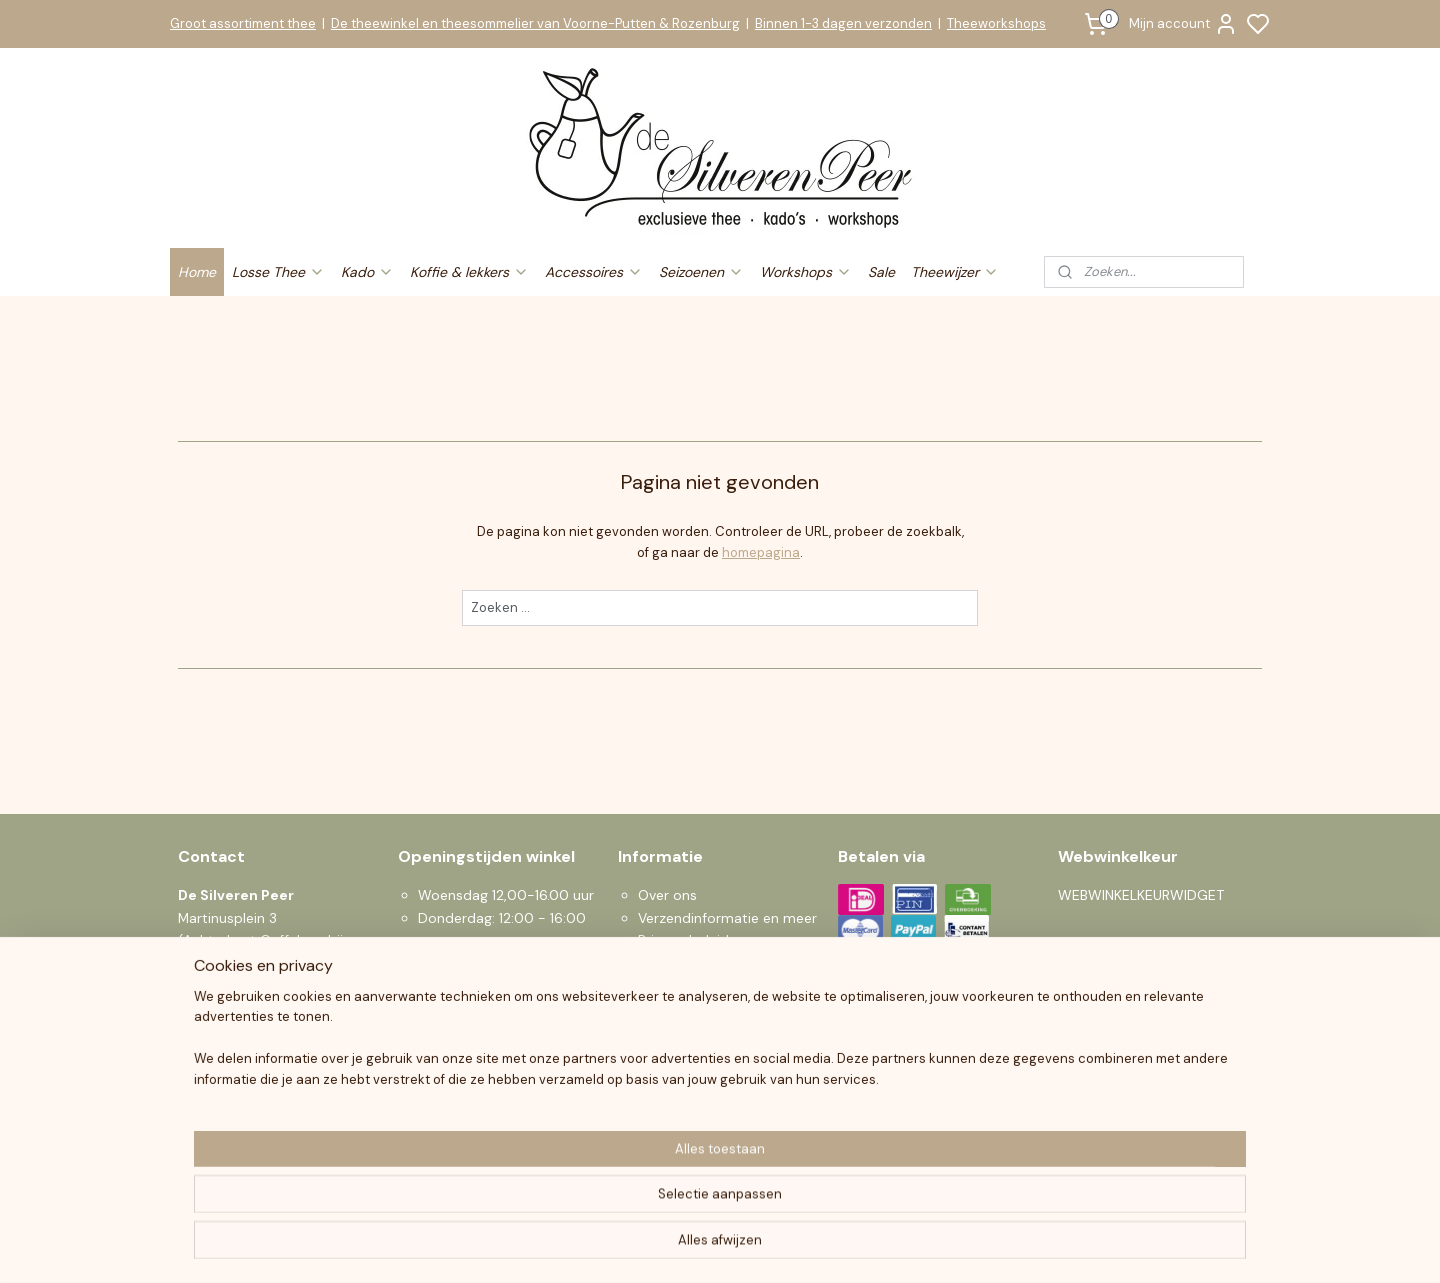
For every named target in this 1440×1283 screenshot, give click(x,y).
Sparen (661, 1097)
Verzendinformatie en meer (727, 918)
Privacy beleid (683, 940)
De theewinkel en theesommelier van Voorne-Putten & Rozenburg (535, 23)
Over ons (667, 895)
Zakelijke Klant (683, 1075)
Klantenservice (685, 1052)
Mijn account (1183, 24)
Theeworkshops (996, 23)
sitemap (795, 1246)
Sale (881, 272)
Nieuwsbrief (676, 1119)
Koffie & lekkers (469, 272)
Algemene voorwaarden (716, 963)
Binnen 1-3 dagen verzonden (843, 23)
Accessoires (594, 272)
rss (834, 1246)
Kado (367, 272)
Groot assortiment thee (243, 23)
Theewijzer (955, 272)
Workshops (806, 272)
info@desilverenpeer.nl (294, 1030)
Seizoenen (701, 272)
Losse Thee (278, 272)
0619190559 (244, 1052)
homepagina (761, 552)
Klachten (666, 1030)
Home (197, 272)
